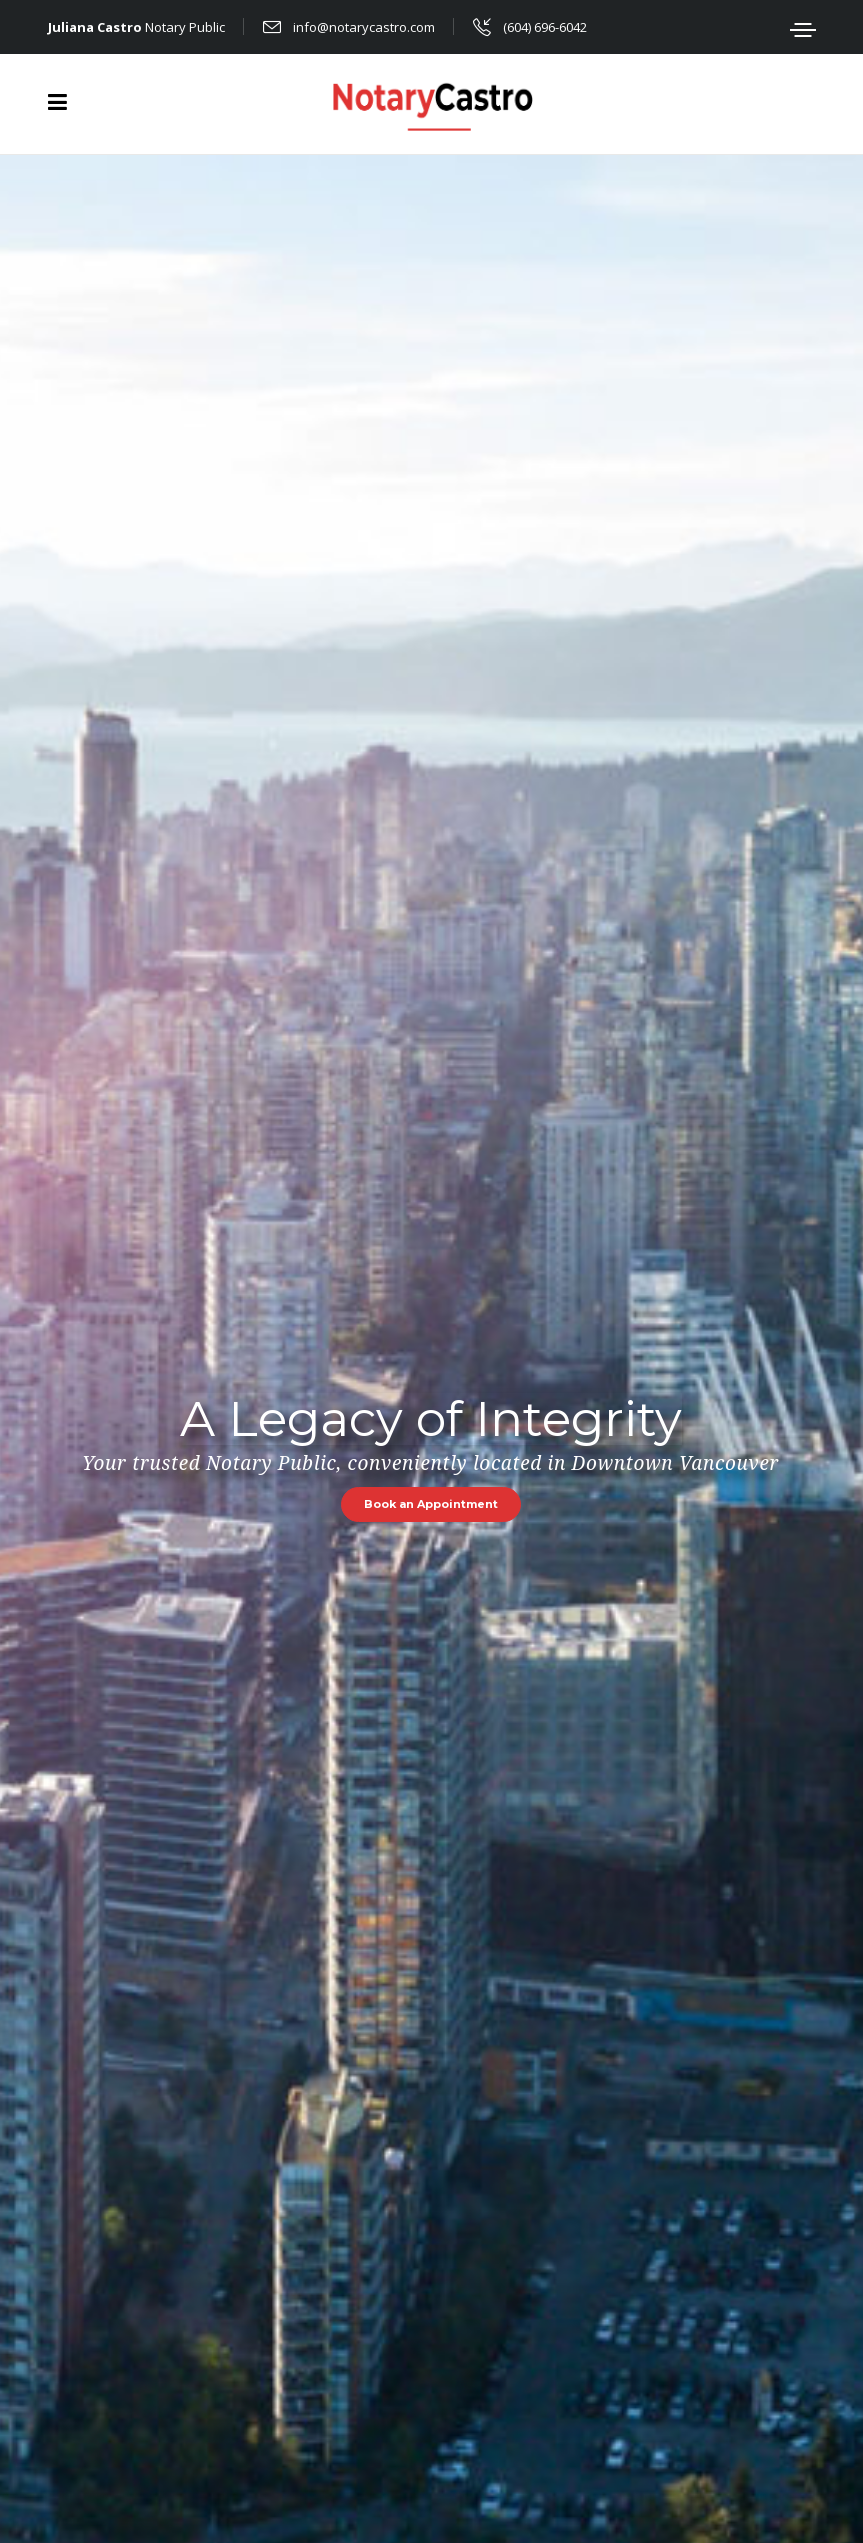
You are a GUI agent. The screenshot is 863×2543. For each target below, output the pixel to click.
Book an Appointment (431, 1504)
